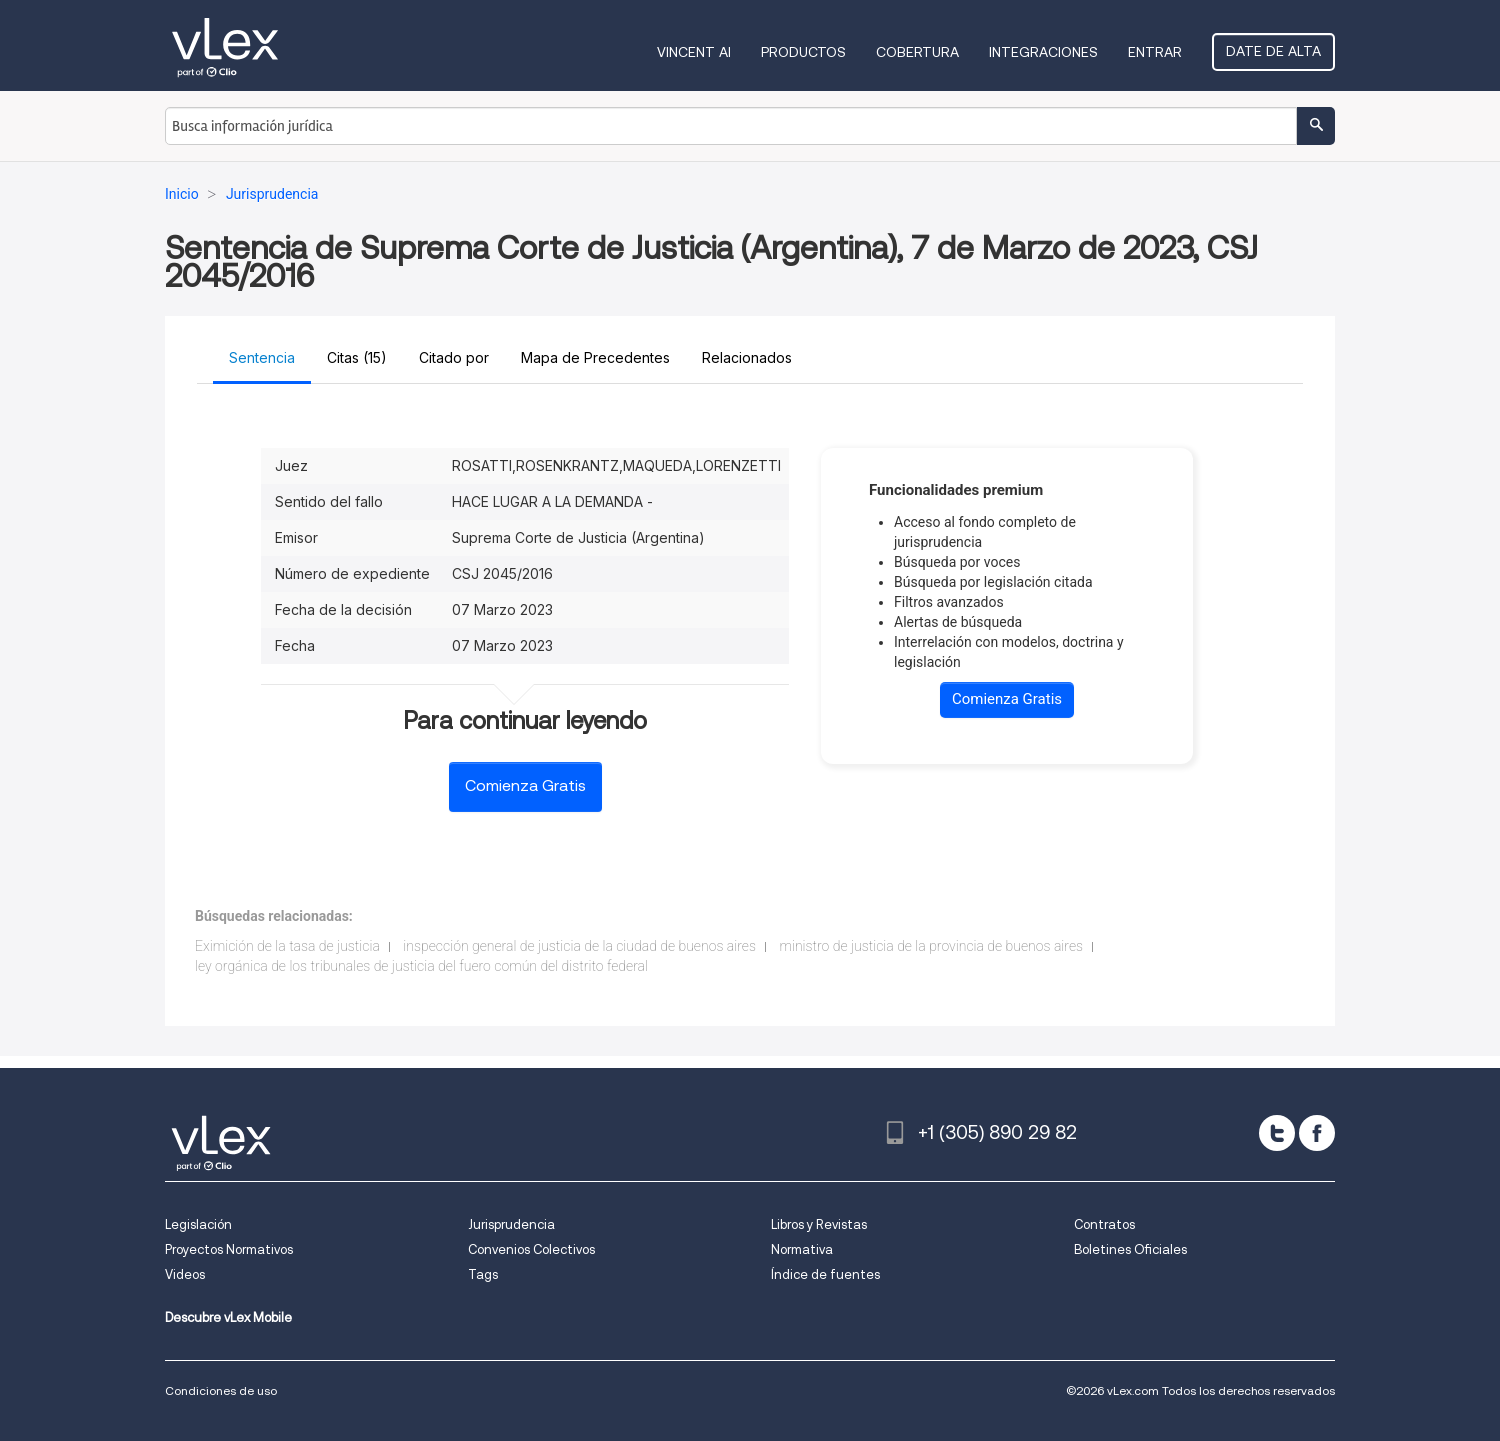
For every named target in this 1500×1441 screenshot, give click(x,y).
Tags (483, 1274)
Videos (185, 1274)
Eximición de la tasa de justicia (287, 946)
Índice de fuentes (825, 1274)
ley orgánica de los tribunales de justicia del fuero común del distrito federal (421, 966)
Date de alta (1273, 51)
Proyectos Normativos (229, 1249)
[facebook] (1317, 1133)
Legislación (198, 1224)
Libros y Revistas (819, 1224)
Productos (803, 52)
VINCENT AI (694, 52)
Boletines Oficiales (1130, 1249)
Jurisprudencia (511, 1224)
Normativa (802, 1249)
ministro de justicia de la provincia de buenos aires (931, 946)
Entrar (1155, 52)
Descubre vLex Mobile (228, 1317)
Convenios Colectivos (531, 1249)
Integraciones (1043, 52)
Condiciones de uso (221, 1390)
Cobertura (917, 52)
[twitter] (1277, 1133)
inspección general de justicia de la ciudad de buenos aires (579, 946)
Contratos (1104, 1224)
